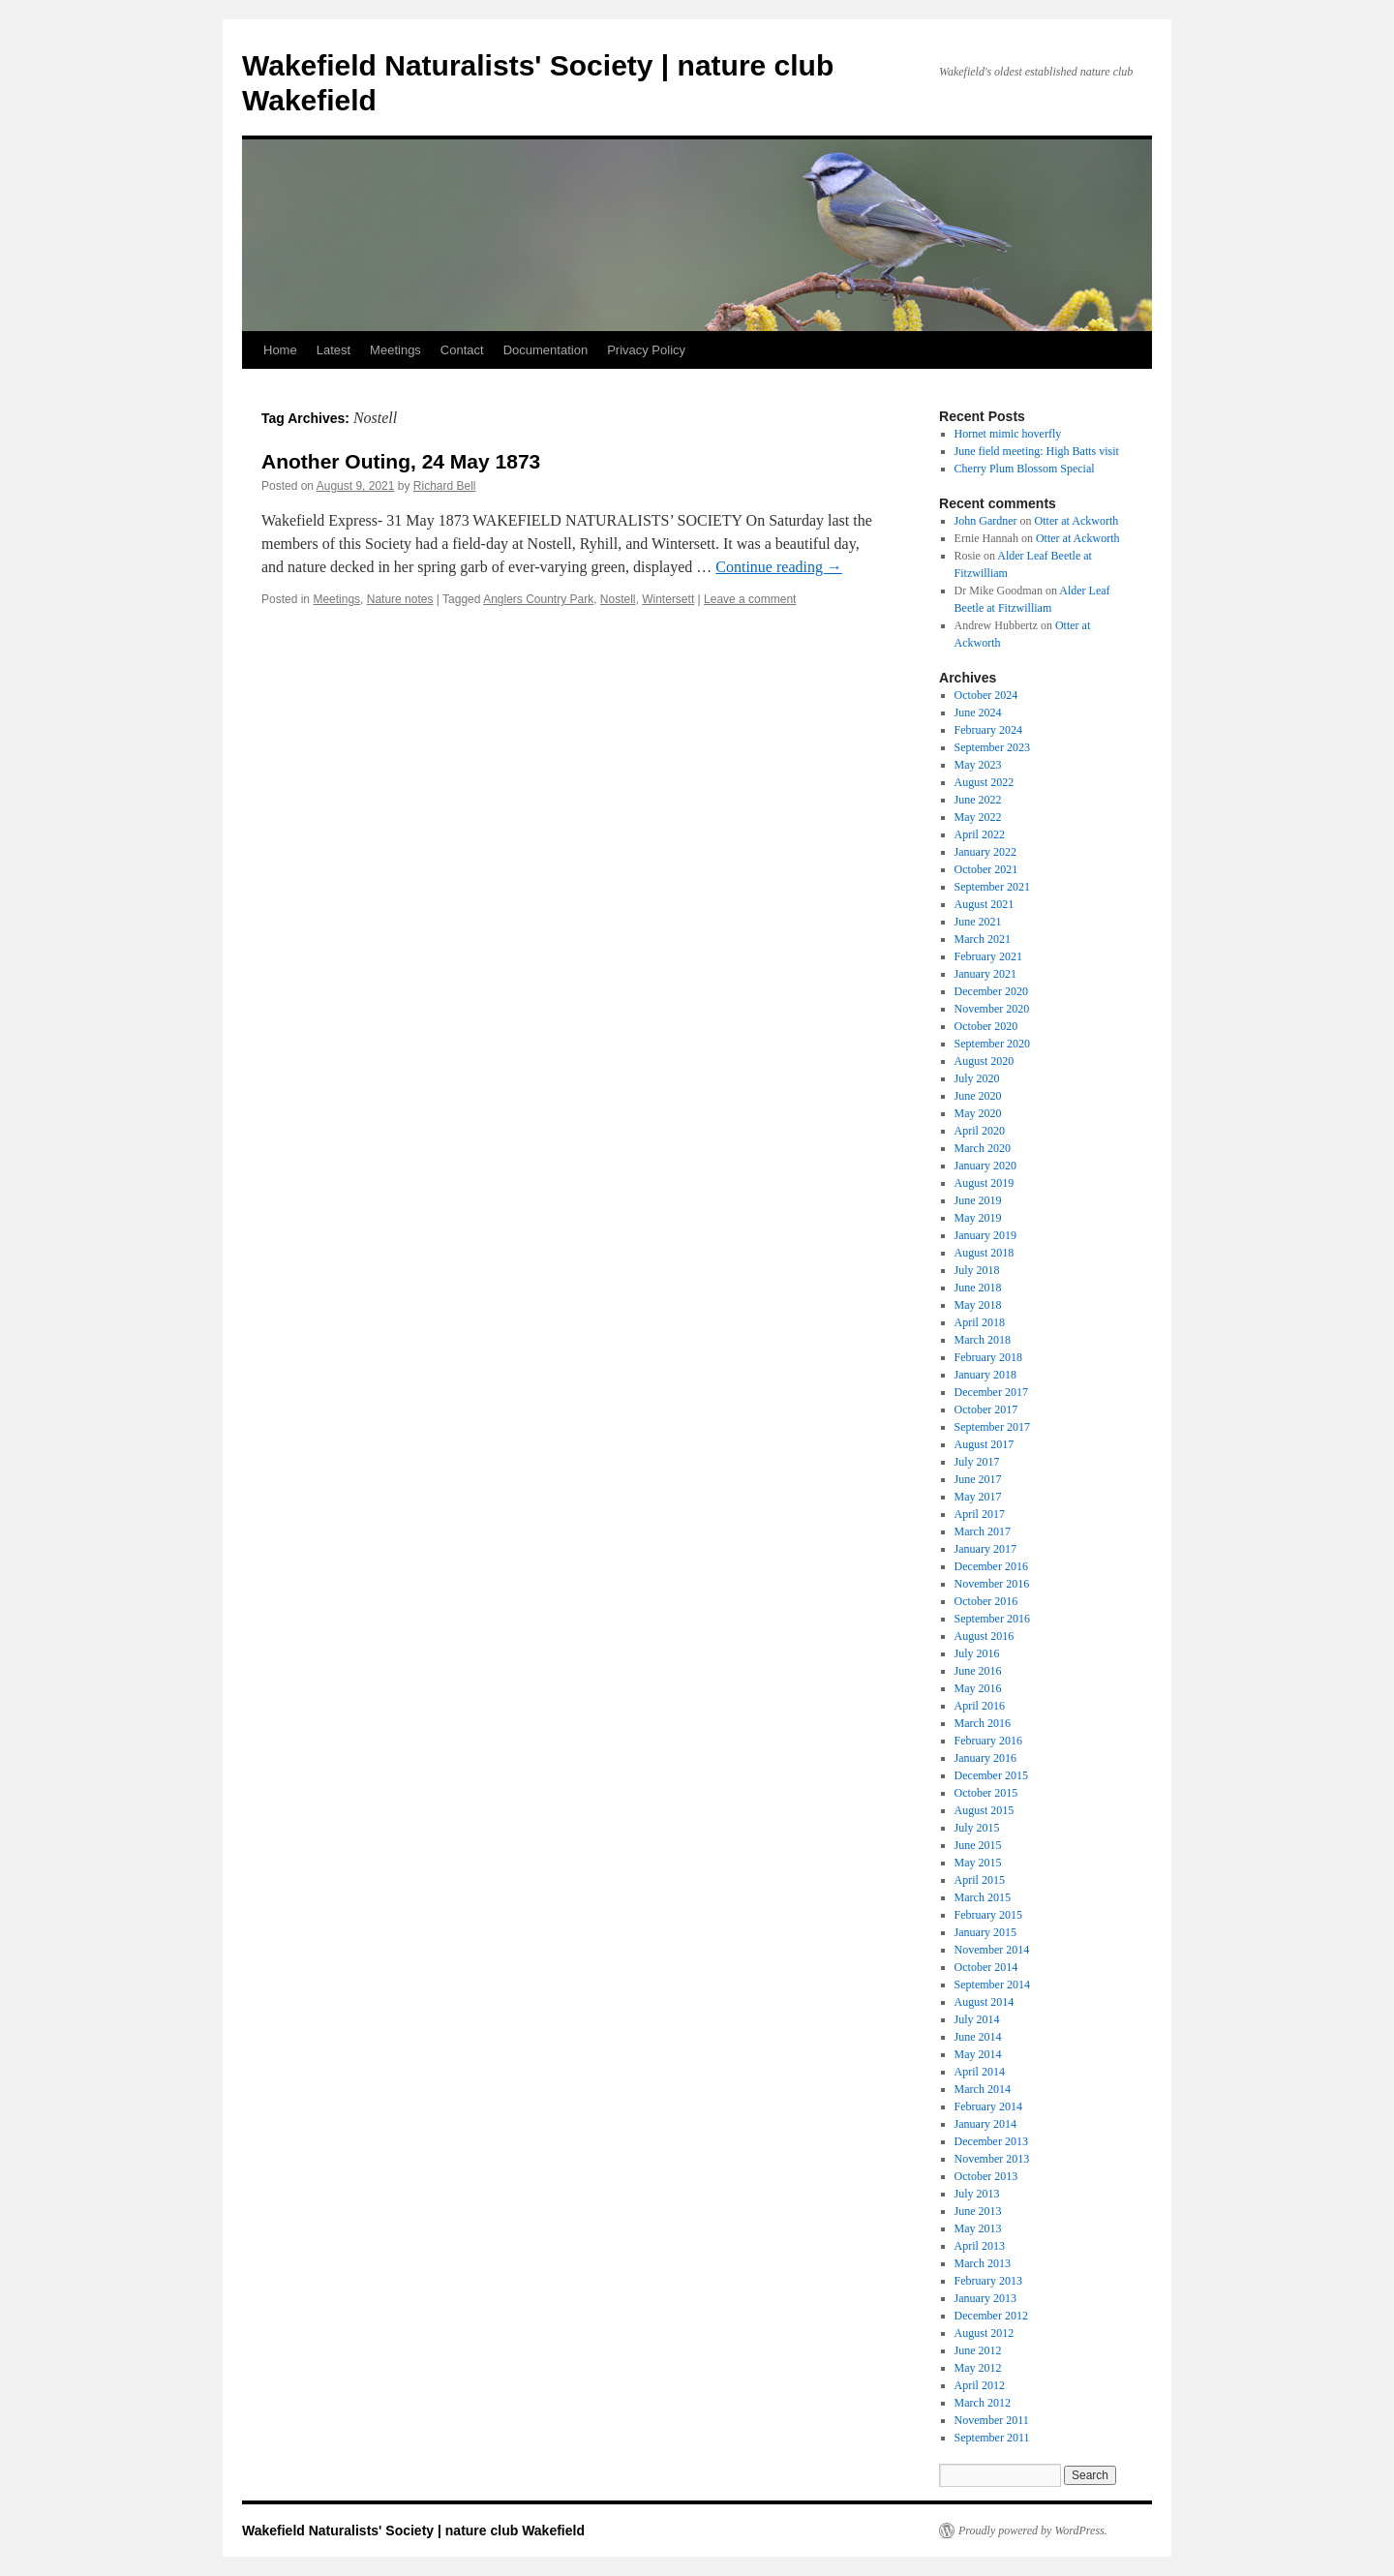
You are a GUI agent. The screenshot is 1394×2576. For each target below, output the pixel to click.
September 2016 (992, 1618)
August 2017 (985, 1444)
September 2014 (992, 1984)
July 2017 (977, 1462)
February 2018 (988, 1357)
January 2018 (985, 1374)
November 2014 (992, 1949)
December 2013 (991, 2141)
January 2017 (985, 1549)
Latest (333, 350)
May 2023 (978, 765)
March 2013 (983, 2263)
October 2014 (986, 1967)
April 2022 (980, 834)
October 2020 (986, 1026)
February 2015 (988, 1915)
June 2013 (978, 2211)
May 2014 (978, 2054)
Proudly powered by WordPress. (1032, 2530)
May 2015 (978, 1862)
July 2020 (977, 1078)
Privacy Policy (646, 350)
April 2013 (980, 2246)
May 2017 (978, 1496)
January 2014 (985, 2124)
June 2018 (978, 1287)
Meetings (395, 350)
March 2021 (983, 939)
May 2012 (978, 2368)
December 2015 (991, 1775)
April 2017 (980, 1514)
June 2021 (978, 921)
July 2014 (977, 2019)
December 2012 (991, 2315)
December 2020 (991, 991)
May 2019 (978, 1218)
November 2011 (992, 2420)
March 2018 (983, 1340)
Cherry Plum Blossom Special (1025, 468)
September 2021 (992, 887)
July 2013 (977, 2193)
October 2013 (986, 2176)
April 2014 (980, 2071)
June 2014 (978, 2037)
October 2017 (986, 1409)
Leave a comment (750, 599)
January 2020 (985, 1165)
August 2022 (985, 782)
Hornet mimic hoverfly (1008, 433)
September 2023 (992, 747)
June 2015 (978, 1845)
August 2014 (985, 2002)
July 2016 (977, 1653)
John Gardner (986, 521)
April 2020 (980, 1130)
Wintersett (668, 599)
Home (280, 350)
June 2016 (978, 1671)
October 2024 (986, 695)
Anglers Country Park (538, 599)
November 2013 (992, 2159)
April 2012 (980, 2385)
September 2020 (992, 1043)
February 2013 (988, 2281)
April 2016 (980, 1705)
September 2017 (992, 1427)
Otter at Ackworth (1077, 521)
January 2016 (985, 1758)
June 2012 (978, 2350)
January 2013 (985, 2298)
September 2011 (992, 2437)
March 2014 (983, 2089)
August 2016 (985, 1636)
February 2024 (988, 730)
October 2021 (986, 869)
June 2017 (978, 1479)
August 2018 (985, 1252)
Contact (462, 350)
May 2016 (978, 1688)
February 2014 (988, 2106)
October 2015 (986, 1793)
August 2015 (985, 1810)
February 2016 (988, 1740)
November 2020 (992, 1008)
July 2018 (977, 1270)
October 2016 (986, 1601)
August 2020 (985, 1061)
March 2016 (983, 1723)
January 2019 (985, 1235)
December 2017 (991, 1392)
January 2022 (985, 852)
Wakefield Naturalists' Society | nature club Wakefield (413, 2530)
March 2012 (983, 2402)
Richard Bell (444, 486)
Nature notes (400, 599)
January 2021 (985, 974)
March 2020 (983, 1148)
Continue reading (778, 567)
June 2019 (978, 1200)
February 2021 (988, 956)
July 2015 (977, 1827)
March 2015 (983, 1897)
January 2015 (985, 1932)
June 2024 (978, 712)
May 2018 (978, 1305)
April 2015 (980, 1880)
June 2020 (978, 1096)
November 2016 (992, 1584)
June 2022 (978, 799)
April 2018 (980, 1322)
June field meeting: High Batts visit (1037, 451)
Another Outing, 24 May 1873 (400, 461)
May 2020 (978, 1113)
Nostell (618, 599)
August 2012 (985, 2333)
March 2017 (983, 1531)
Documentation (545, 350)
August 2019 (985, 1183)
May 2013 (978, 2228)
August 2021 (985, 904)
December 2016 (991, 1566)
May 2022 (978, 817)
